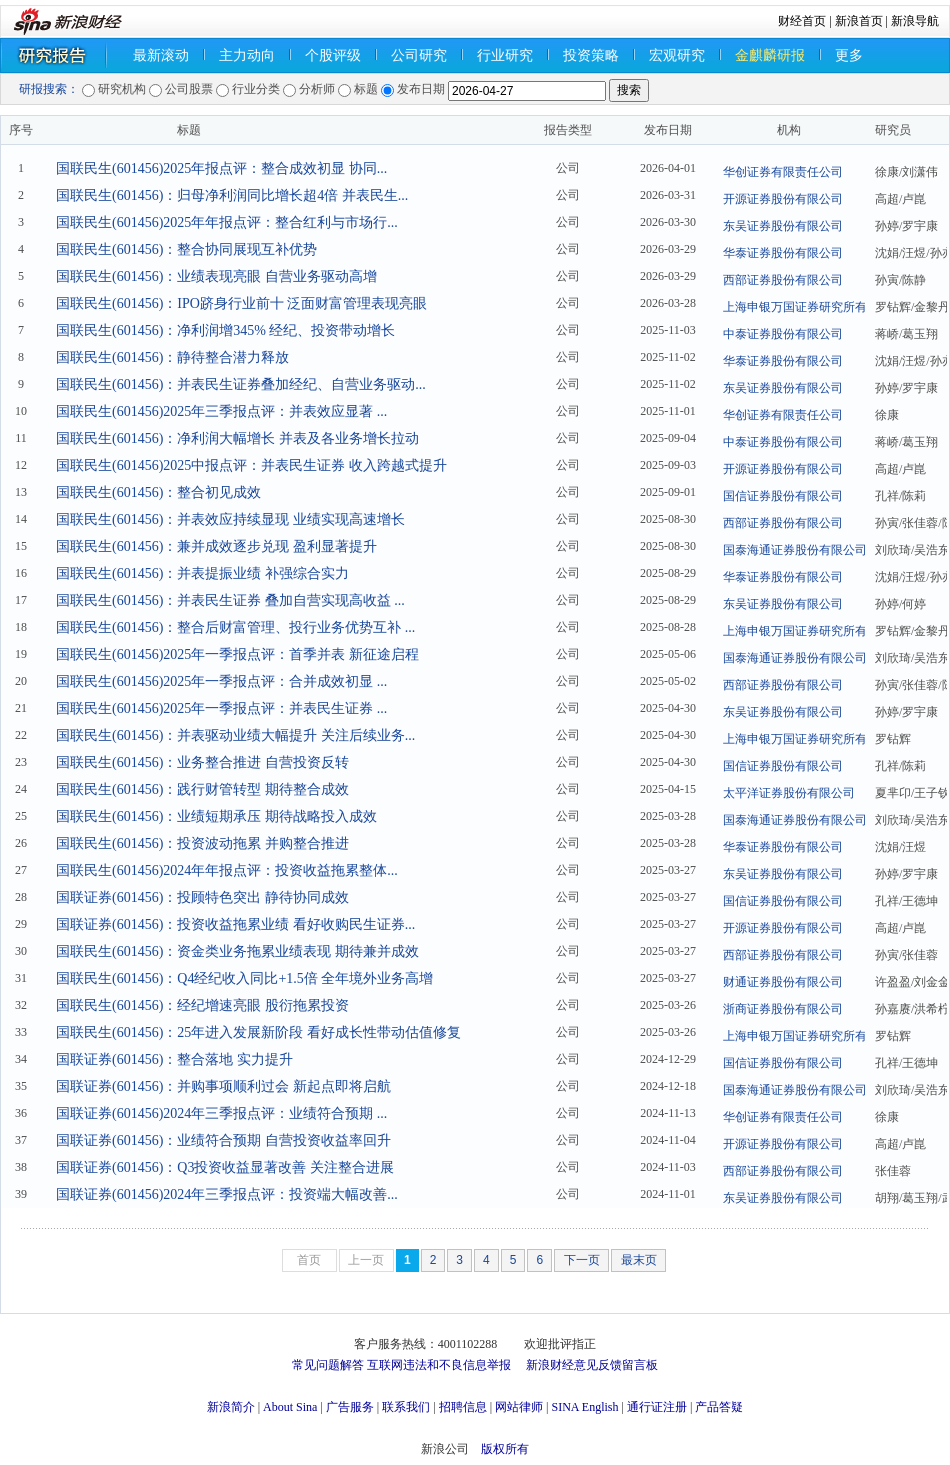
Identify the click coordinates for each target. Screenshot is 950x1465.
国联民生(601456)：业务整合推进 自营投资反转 (202, 762)
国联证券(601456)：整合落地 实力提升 (174, 1059)
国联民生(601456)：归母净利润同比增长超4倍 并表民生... (232, 195)
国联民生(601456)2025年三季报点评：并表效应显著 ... (221, 411)
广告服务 (350, 1407)
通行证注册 (657, 1407)
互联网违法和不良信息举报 (439, 1365)
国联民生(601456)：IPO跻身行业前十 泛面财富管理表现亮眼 (241, 303)
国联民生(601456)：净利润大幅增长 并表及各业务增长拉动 (237, 438)
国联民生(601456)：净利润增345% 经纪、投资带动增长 (226, 330)
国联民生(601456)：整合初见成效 (158, 492)
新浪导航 (915, 21)
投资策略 (591, 55)
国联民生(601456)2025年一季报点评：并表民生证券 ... (221, 708)
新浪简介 (231, 1407)
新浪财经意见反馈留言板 (592, 1365)
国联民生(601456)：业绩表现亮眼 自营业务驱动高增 (216, 276)
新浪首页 (859, 21)
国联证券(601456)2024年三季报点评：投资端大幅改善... (227, 1194)
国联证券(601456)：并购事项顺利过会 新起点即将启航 (223, 1086)
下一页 (582, 1260)
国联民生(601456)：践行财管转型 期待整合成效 (202, 789)
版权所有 (505, 1449)
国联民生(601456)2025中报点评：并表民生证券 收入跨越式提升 (251, 465)
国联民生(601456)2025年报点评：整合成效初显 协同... (221, 168)
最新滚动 (161, 55)
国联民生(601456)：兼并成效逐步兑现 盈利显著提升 (216, 546)
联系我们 (406, 1407)
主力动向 (247, 55)
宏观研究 (677, 55)
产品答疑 (719, 1407)
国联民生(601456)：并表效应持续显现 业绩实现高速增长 (230, 519)
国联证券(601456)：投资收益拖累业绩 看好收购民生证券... (235, 924)
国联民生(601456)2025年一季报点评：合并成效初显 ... (221, 681)
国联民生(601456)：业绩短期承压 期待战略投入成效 (216, 816)
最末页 (639, 1260)
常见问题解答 (328, 1365)
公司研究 (419, 55)
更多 (849, 55)
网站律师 (519, 1407)
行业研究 (505, 55)
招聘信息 (463, 1407)
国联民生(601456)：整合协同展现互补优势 (186, 249)
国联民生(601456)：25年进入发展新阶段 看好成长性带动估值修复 (258, 1032)
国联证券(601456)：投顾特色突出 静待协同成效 (202, 897)
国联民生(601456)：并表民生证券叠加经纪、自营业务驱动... (241, 384)
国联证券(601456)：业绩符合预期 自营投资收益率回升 (223, 1140)
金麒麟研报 (770, 55)
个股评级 (333, 55)
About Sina (290, 1407)
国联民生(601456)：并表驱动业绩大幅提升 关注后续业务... (235, 735)
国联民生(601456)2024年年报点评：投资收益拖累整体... (227, 870)
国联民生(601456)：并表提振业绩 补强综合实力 (202, 573)
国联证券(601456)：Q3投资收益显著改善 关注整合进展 (225, 1167)
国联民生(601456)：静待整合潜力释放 (172, 357)
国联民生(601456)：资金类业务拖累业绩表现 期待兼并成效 (237, 951)
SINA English (584, 1407)
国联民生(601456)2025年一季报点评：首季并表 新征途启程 (237, 654)
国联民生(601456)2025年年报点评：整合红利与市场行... (227, 222)
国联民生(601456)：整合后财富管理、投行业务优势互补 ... (235, 627)
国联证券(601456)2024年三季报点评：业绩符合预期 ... (221, 1113)
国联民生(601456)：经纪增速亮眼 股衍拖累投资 (202, 1005)
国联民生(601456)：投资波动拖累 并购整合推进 (202, 843)
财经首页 (802, 21)
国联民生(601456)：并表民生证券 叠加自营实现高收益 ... (230, 600)
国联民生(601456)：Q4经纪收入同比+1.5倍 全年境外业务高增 (244, 978)
